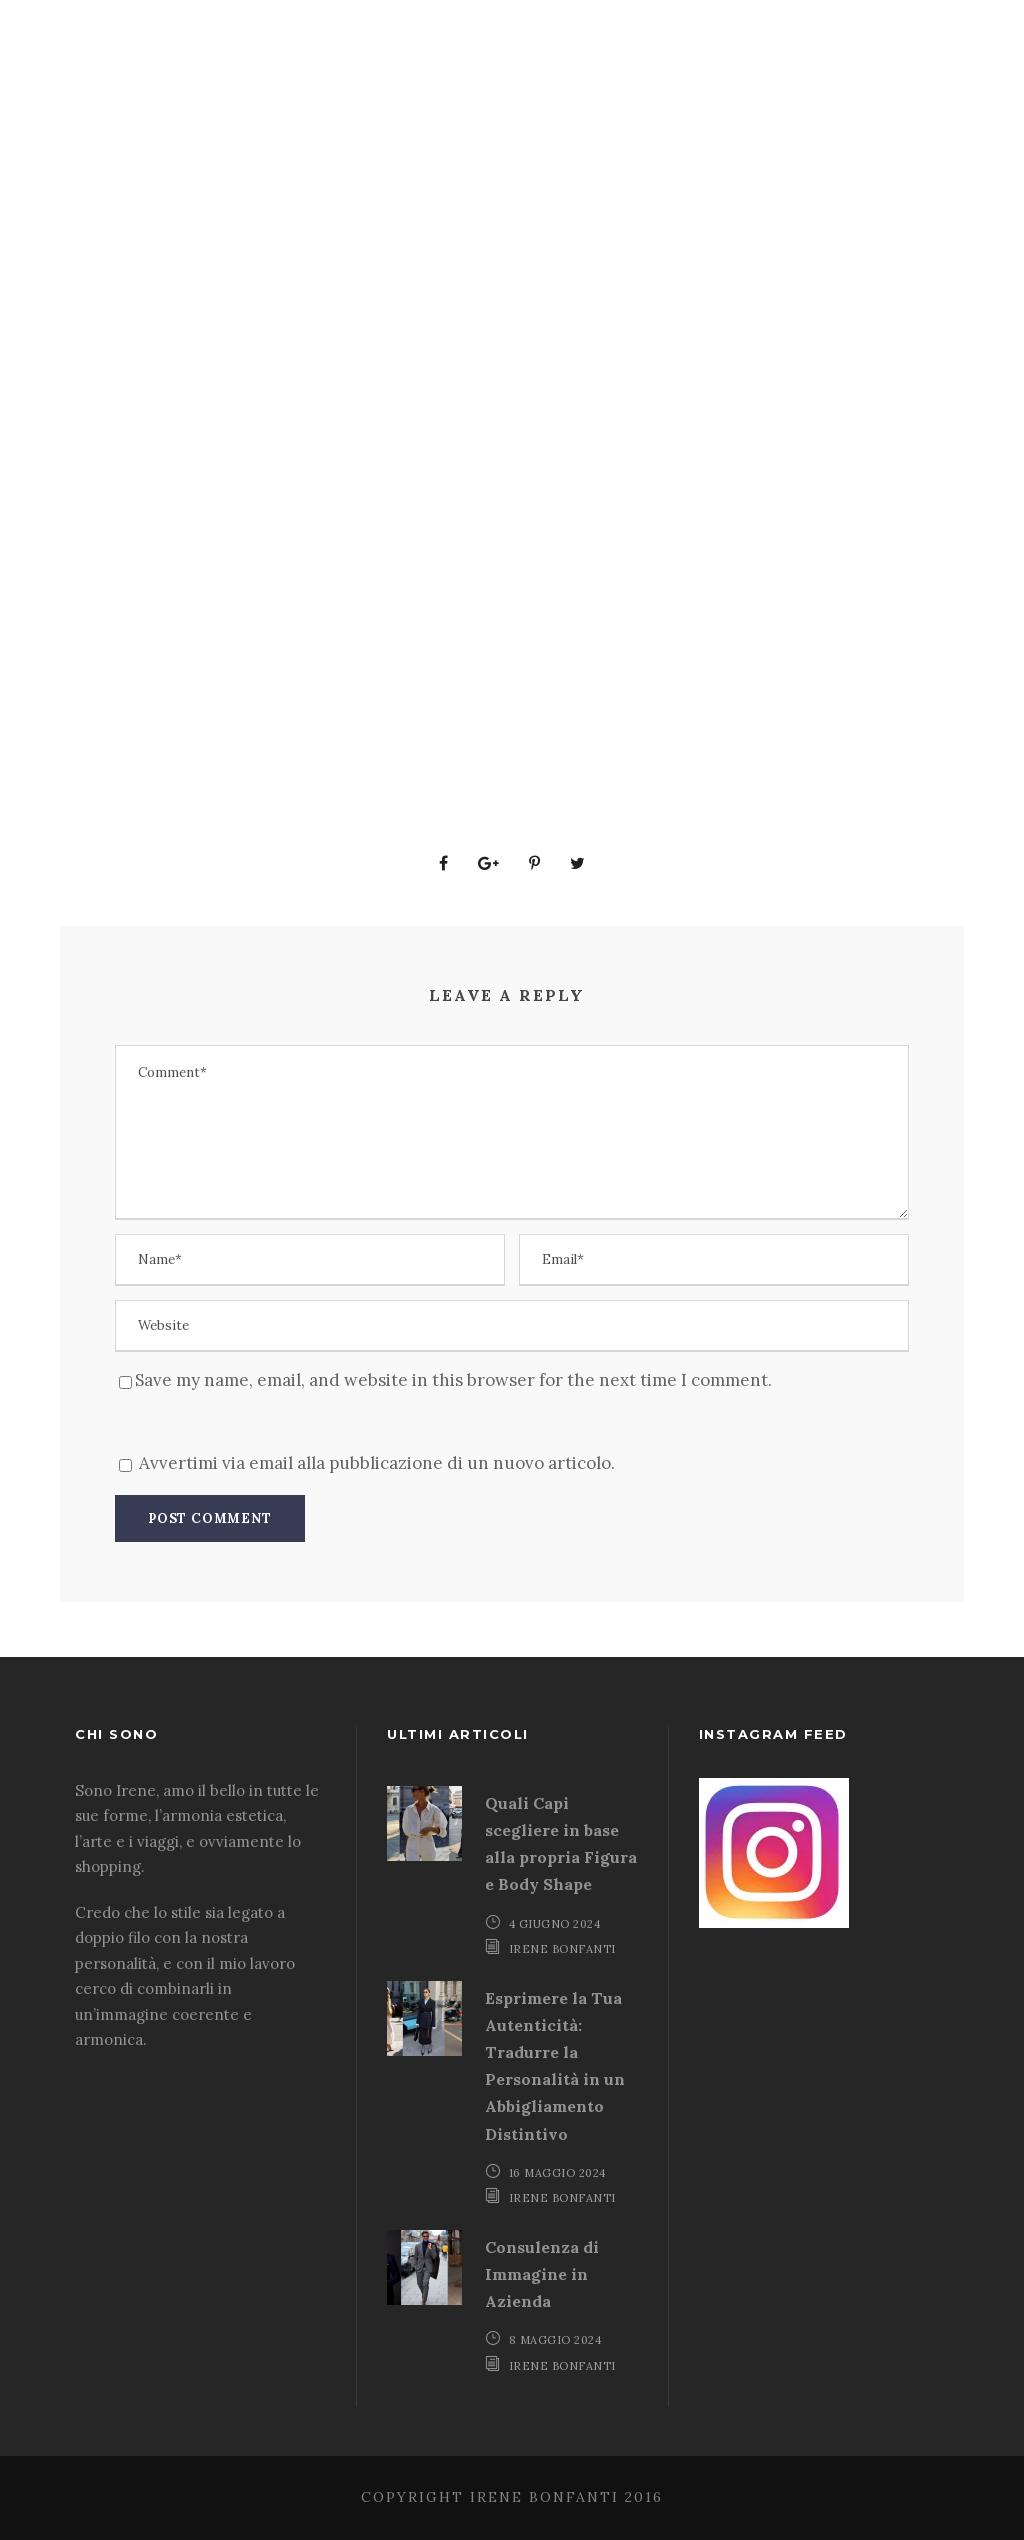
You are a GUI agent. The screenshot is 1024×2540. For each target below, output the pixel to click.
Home (253, 315)
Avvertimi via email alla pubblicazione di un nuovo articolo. (377, 1463)
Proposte (477, 315)
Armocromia (619, 315)
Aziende (355, 315)
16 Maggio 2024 (557, 2173)
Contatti (880, 315)
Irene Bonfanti (562, 1949)
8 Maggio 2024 (555, 2340)
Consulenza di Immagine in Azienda (542, 2274)
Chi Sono (756, 315)
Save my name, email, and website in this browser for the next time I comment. (453, 1380)
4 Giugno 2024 (555, 1924)
